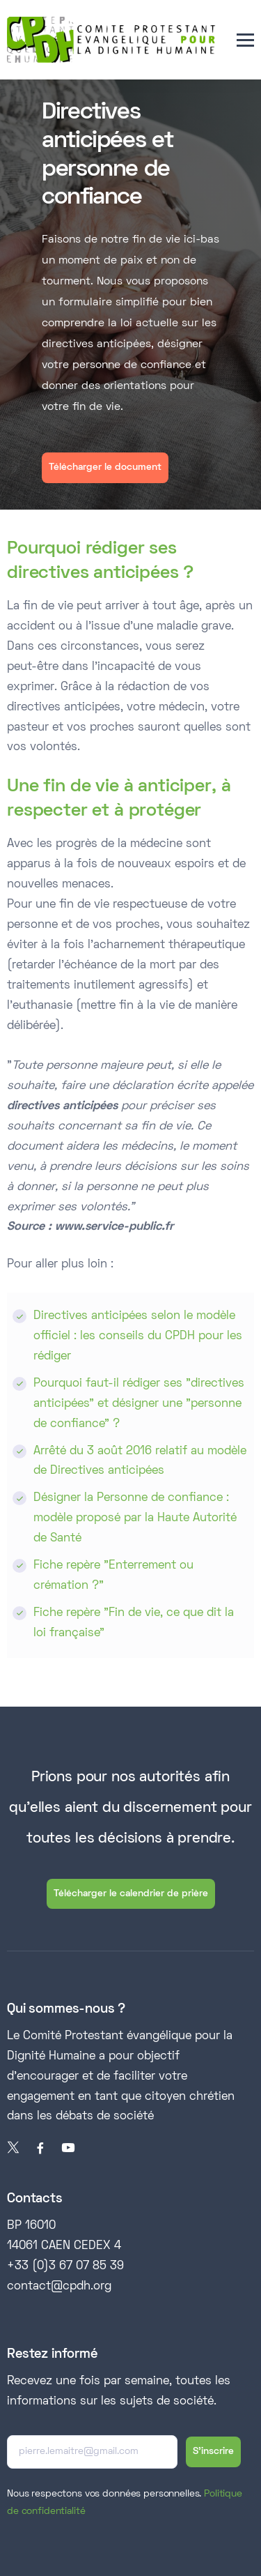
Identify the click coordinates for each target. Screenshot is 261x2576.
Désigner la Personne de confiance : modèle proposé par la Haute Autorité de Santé (135, 1518)
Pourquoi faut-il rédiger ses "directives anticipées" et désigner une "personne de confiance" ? (138, 1404)
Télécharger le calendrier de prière (131, 1893)
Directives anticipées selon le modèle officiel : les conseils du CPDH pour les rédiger (137, 1336)
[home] (111, 39)
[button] (245, 40)
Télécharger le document (105, 467)
